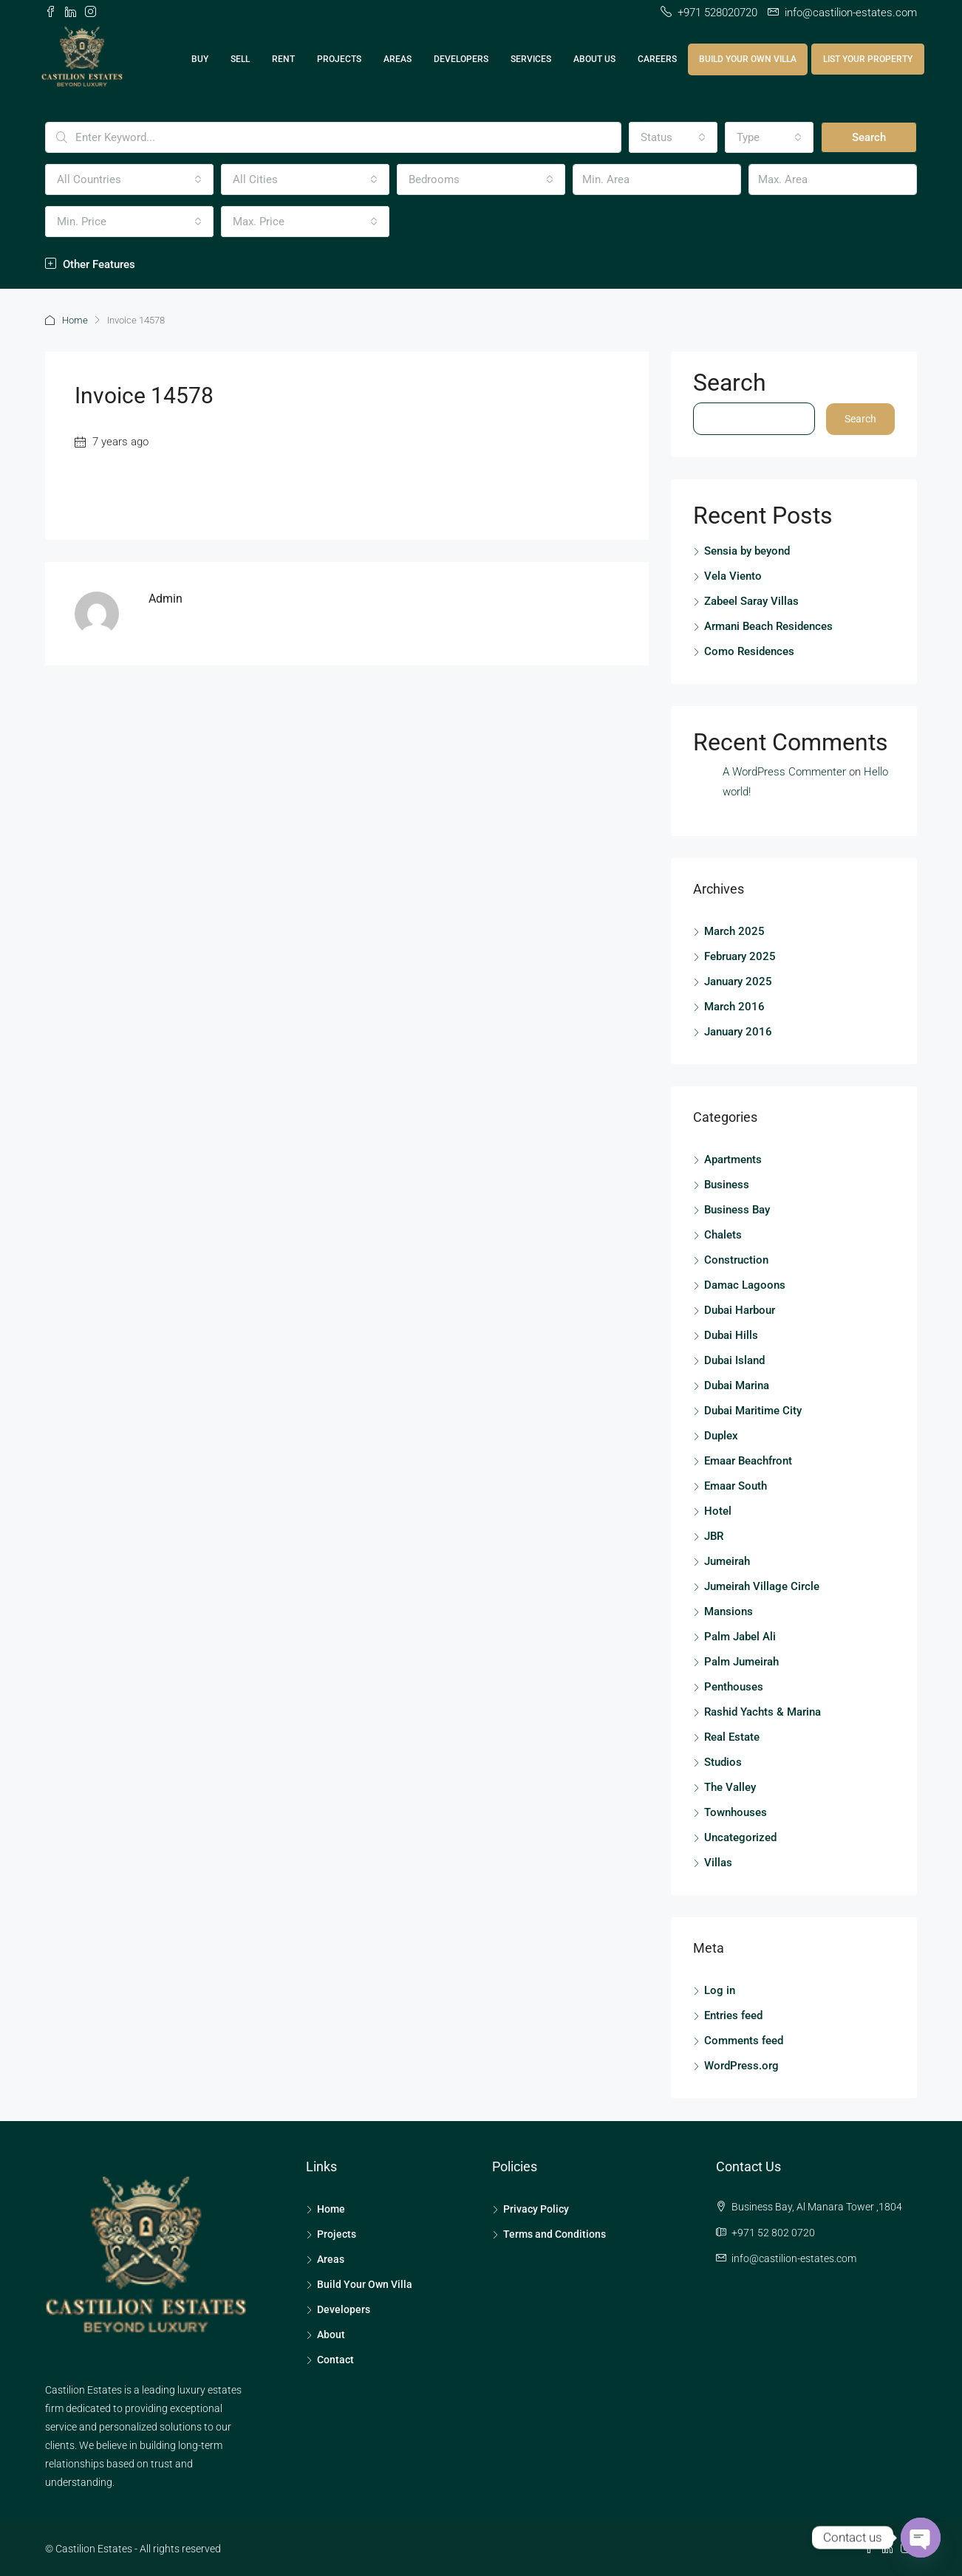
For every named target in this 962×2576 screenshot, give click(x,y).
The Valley (730, 1786)
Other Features (90, 264)
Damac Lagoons (744, 1284)
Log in (719, 1989)
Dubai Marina (736, 1384)
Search (869, 137)
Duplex (721, 1435)
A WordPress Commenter (784, 771)
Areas (397, 59)
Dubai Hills (731, 1334)
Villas (718, 1861)
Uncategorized (740, 1836)
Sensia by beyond (747, 549)
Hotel (717, 1510)
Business (726, 1184)
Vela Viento (733, 574)
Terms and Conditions (554, 2233)
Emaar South (735, 1485)
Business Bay (737, 1209)
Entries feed (733, 2014)
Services (531, 59)
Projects (339, 59)
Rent (283, 59)
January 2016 (738, 1031)
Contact (335, 2359)
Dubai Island (734, 1359)
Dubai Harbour (739, 1309)
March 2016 (734, 1006)
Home (75, 320)
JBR (713, 1535)
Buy (199, 59)
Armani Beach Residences (768, 624)
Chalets (723, 1234)
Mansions (728, 1610)
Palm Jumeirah (741, 1661)
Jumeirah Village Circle (761, 1585)
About (331, 2334)
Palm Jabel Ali (740, 1635)
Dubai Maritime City (753, 1410)
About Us (594, 59)
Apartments (733, 1158)
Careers (657, 59)
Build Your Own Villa (747, 59)
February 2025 (740, 955)
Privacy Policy (536, 2208)
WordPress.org (741, 2065)
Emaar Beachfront (748, 1460)
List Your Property (867, 59)
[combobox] (673, 137)
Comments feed (743, 2039)
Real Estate (732, 1736)
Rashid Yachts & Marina (762, 1711)
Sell (240, 59)
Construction (736, 1259)
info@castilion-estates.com (793, 2258)
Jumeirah (727, 1560)
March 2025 (734, 930)
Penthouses (733, 1686)
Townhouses (735, 1811)
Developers (461, 59)
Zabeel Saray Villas (751, 599)
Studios (723, 1761)
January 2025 (738, 980)
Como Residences (749, 650)
